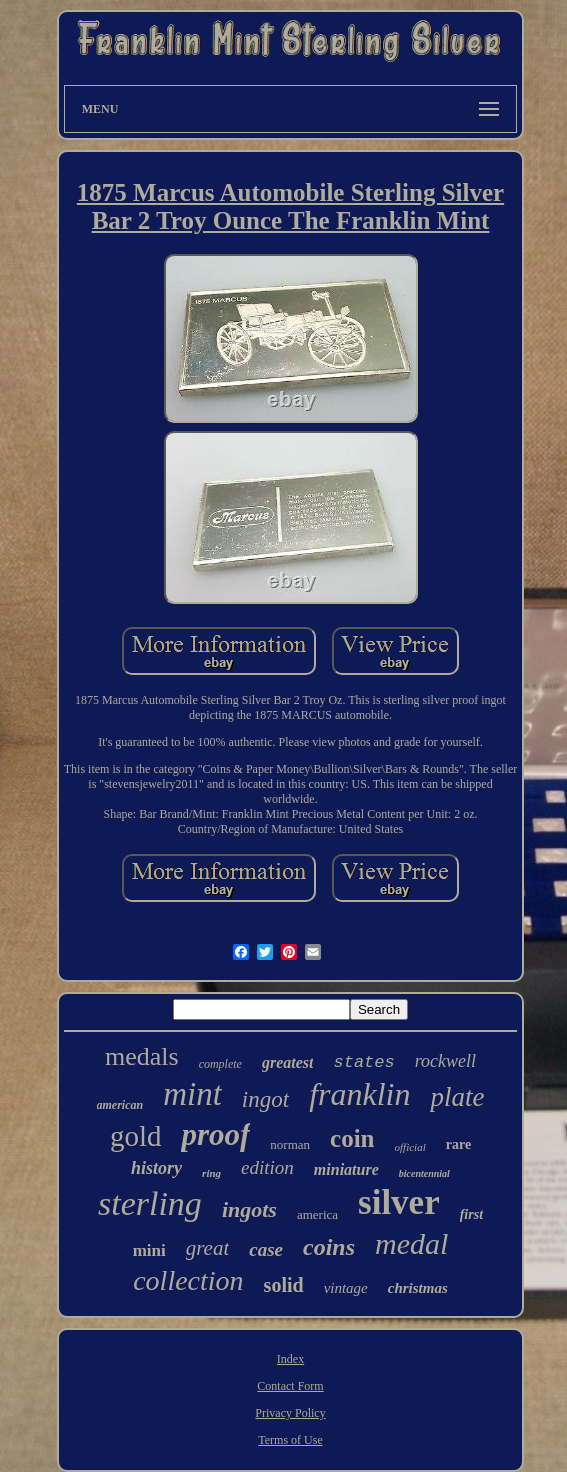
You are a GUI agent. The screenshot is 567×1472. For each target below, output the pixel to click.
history (156, 1168)
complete (220, 1064)
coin (352, 1138)
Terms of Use (290, 1440)
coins (329, 1247)
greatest (288, 1062)
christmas (418, 1288)
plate (457, 1097)
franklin (359, 1094)
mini (149, 1250)
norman (290, 1144)
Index (290, 1359)
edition (267, 1167)
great (208, 1248)
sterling (150, 1203)
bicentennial (424, 1173)
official (410, 1147)
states (363, 1062)
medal (411, 1243)
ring (211, 1173)
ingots (249, 1209)
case (266, 1249)
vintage (346, 1288)
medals (142, 1056)
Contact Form (290, 1386)
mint (192, 1094)
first (471, 1214)
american (120, 1105)
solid (284, 1285)
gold (136, 1136)
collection (188, 1280)
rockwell (445, 1061)
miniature (346, 1169)
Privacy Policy (290, 1413)
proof (215, 1134)
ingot (265, 1099)
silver (399, 1202)
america (317, 1214)
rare (458, 1144)
